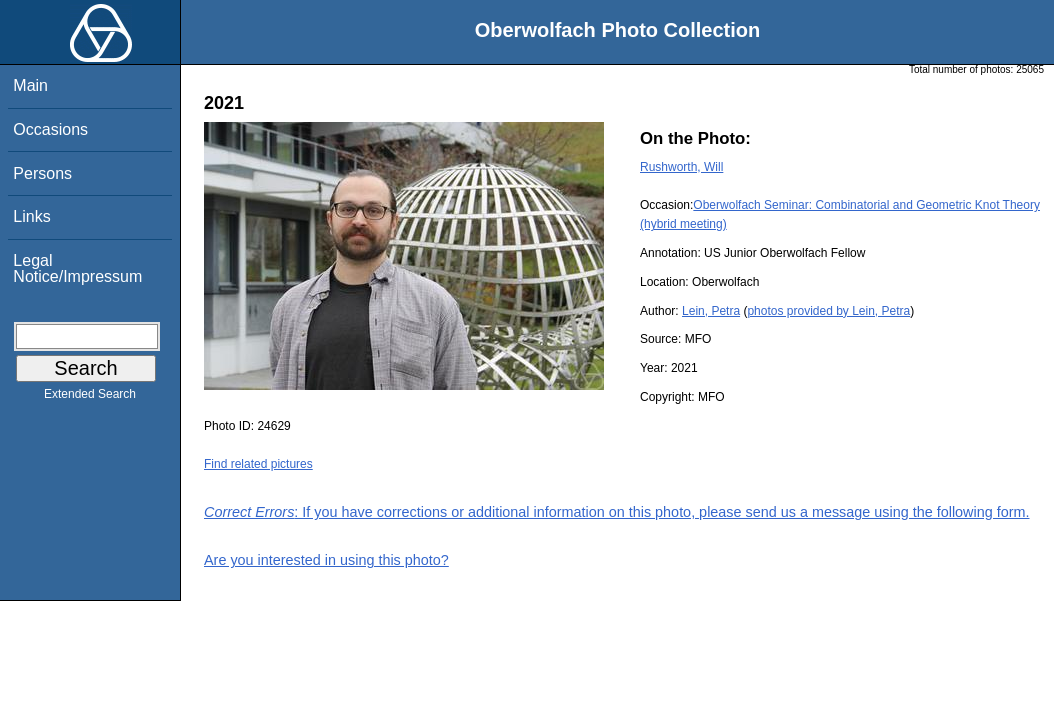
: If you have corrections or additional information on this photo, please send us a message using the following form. (617, 512)
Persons (42, 173)
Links (31, 216)
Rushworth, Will (681, 167)
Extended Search (90, 398)
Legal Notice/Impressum (77, 268)
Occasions (50, 129)
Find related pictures (258, 464)
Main (30, 85)
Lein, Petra (711, 311)
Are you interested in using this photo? (326, 560)
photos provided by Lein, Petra (828, 311)
